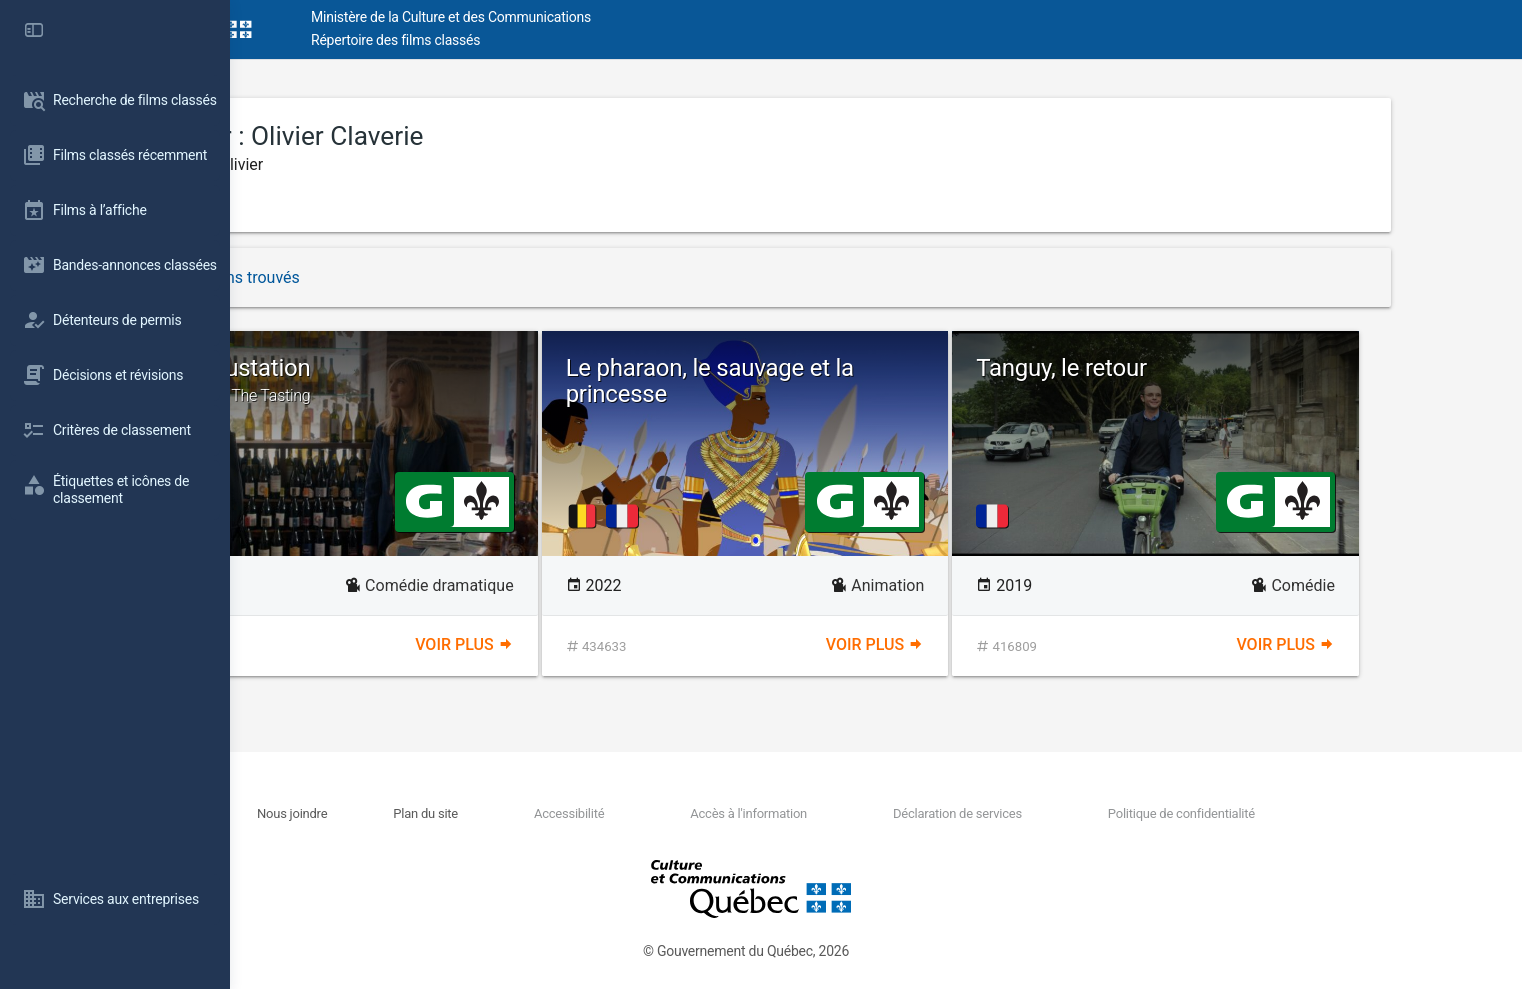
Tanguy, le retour (1200, 368)
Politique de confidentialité (1277, 813)
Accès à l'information (859, 813)
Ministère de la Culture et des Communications (590, 17)
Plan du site (552, 813)
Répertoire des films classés (534, 40)
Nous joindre (426, 813)
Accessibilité (688, 813)
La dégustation (465, 380)
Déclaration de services (1061, 813)
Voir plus (587, 644)
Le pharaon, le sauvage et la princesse (849, 381)
